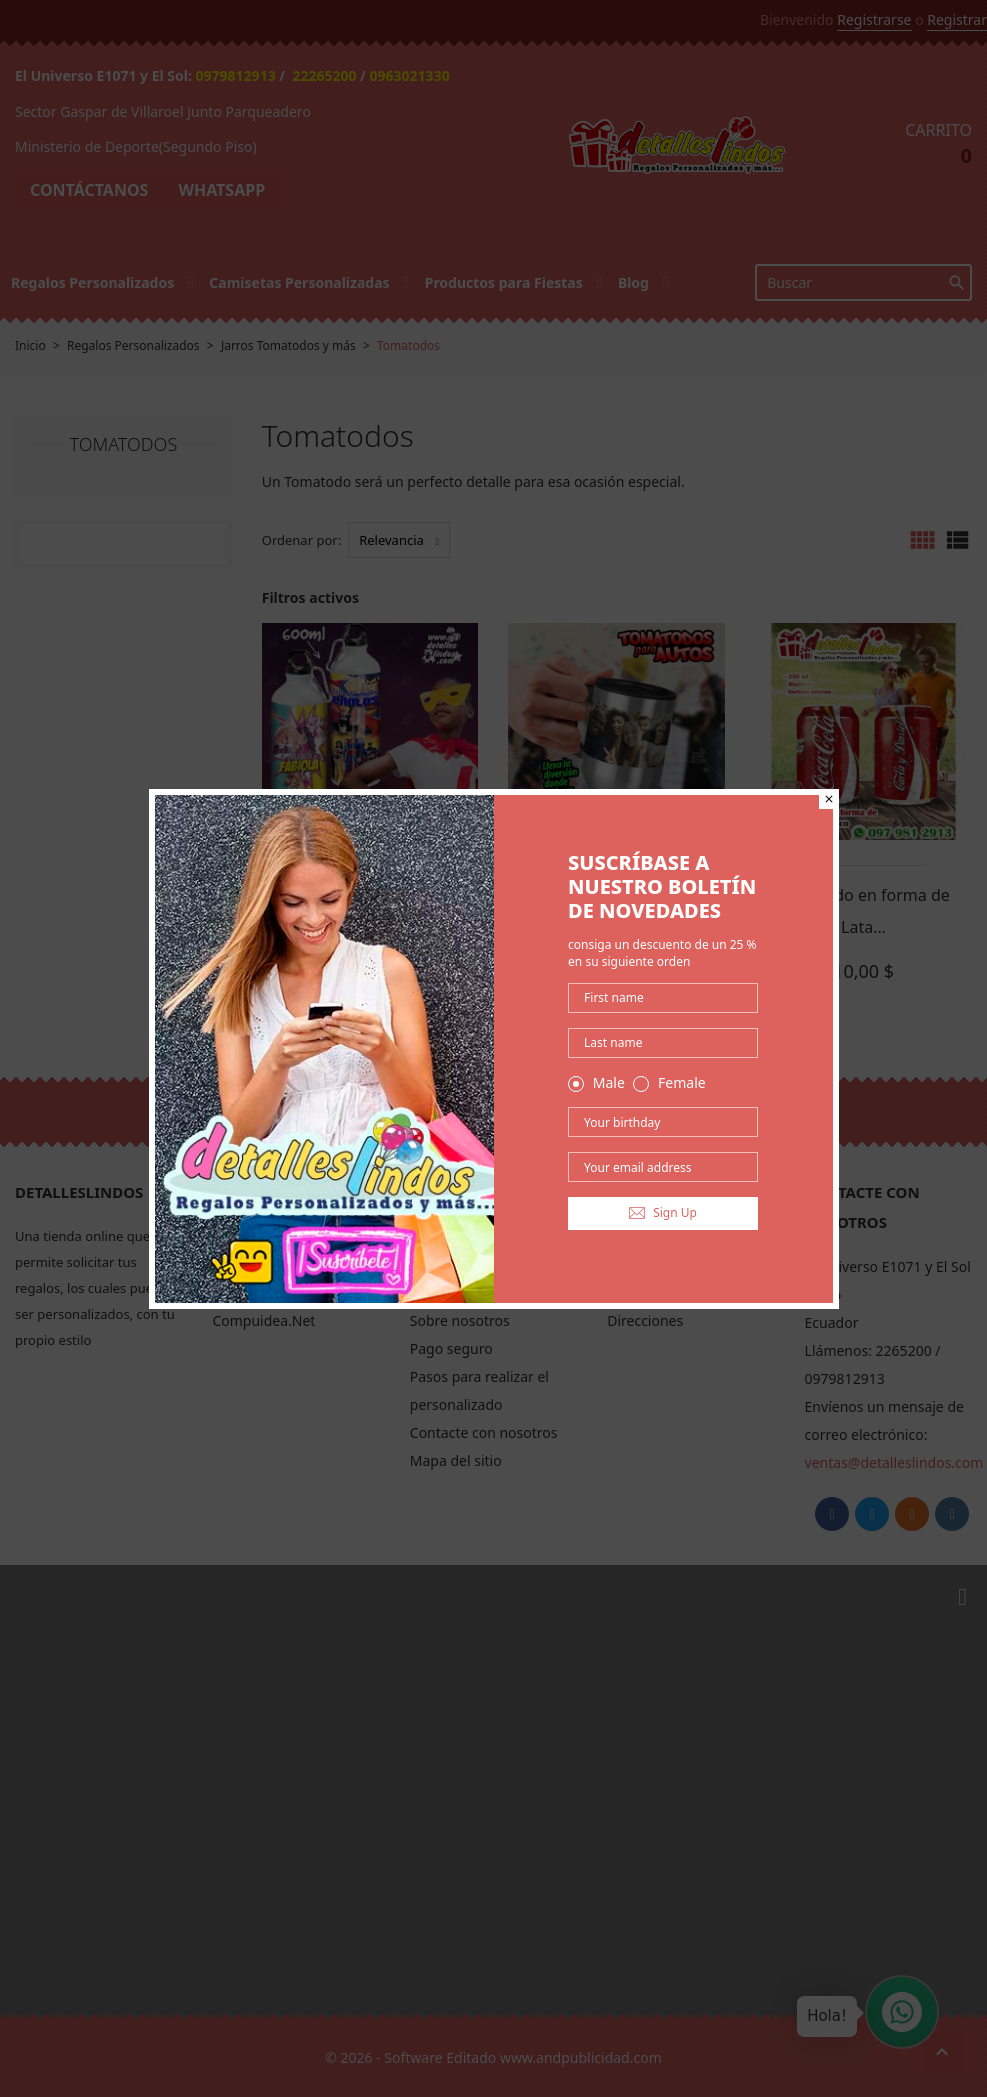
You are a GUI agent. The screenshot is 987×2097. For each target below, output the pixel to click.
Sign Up (663, 1212)
